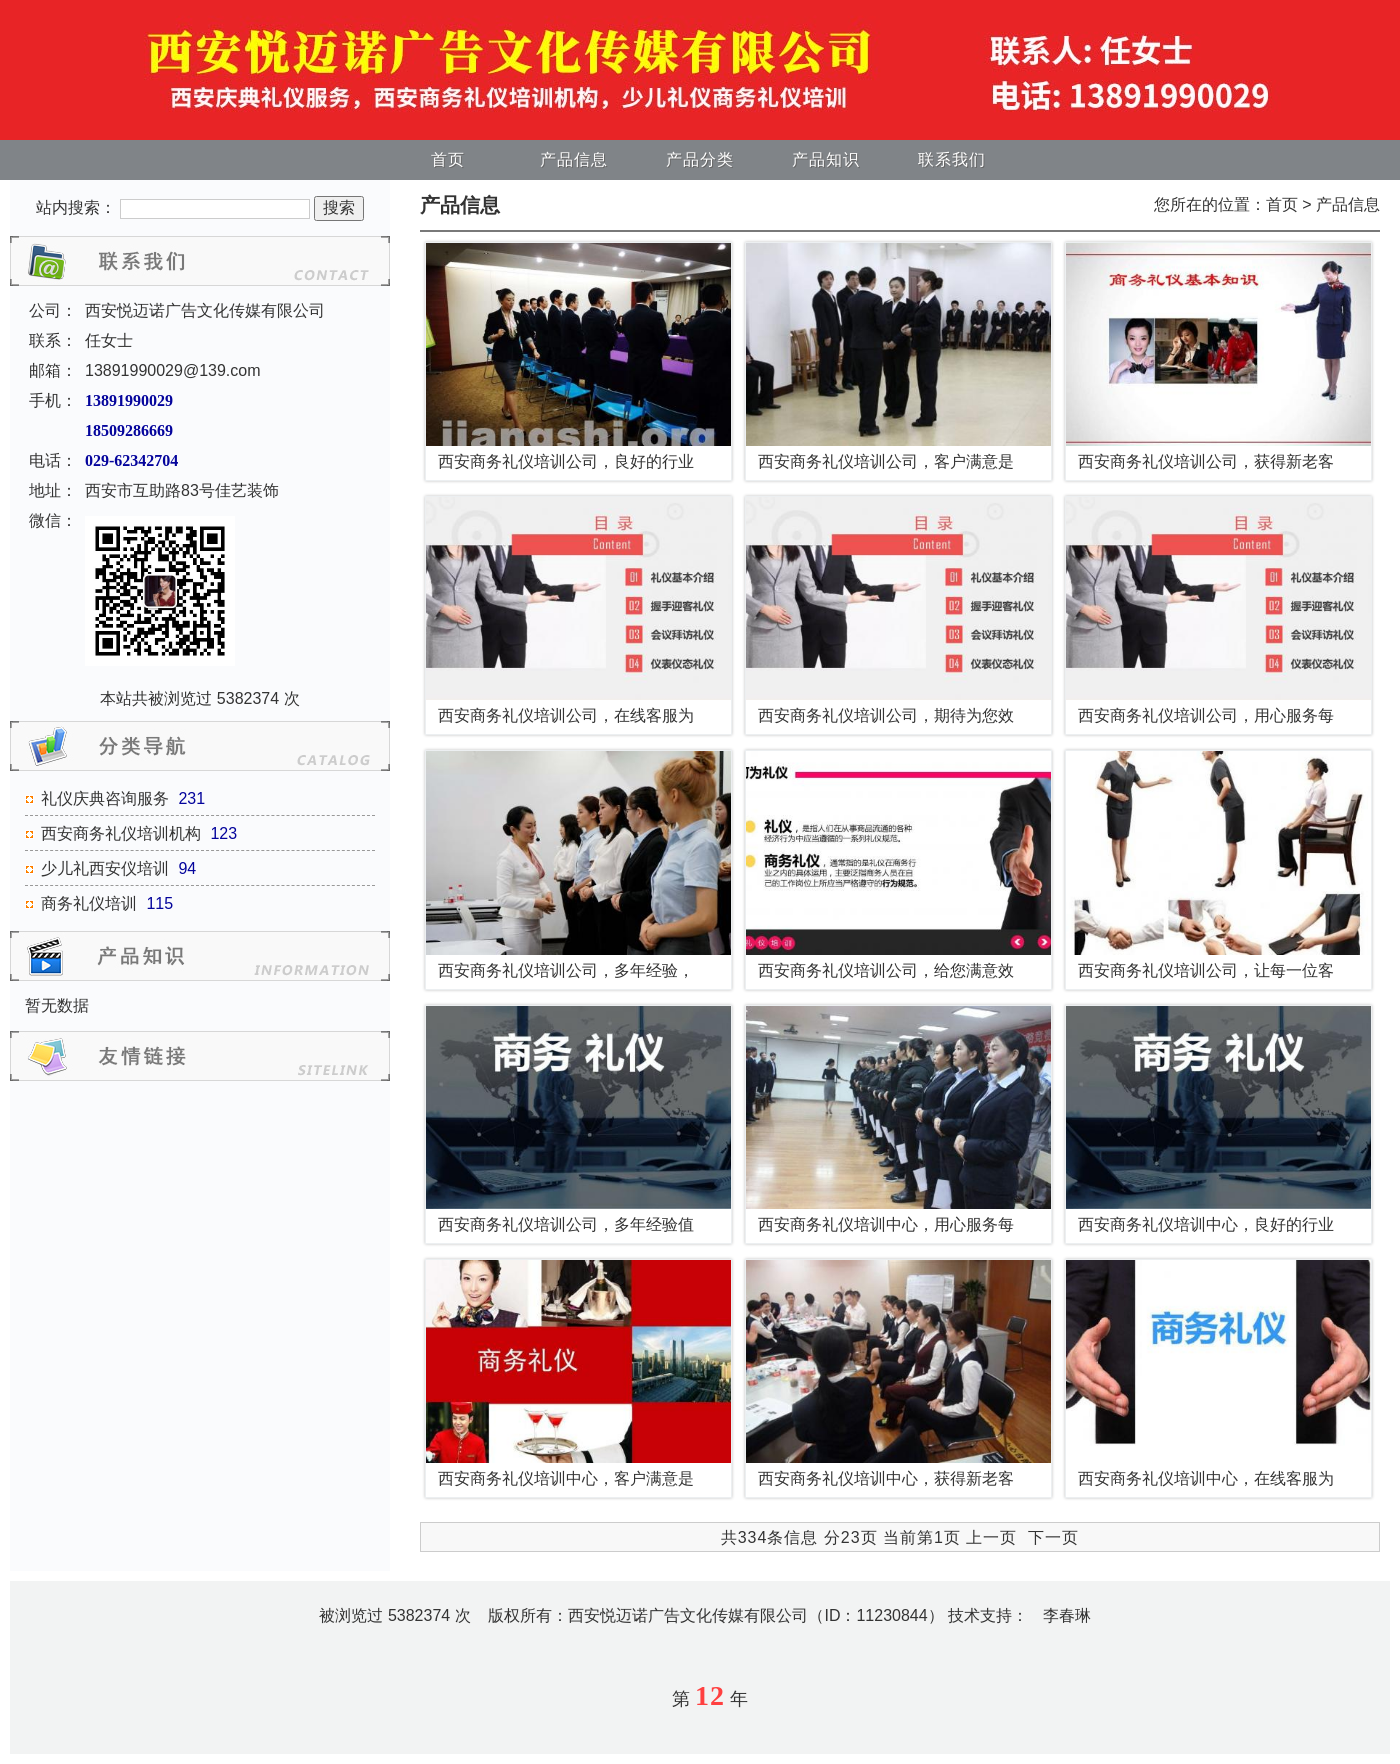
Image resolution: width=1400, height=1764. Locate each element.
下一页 (1053, 1537)
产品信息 (574, 159)
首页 (448, 159)
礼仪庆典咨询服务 (105, 798)
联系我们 (952, 159)
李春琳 (1067, 1615)
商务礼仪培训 (89, 903)
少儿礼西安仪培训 (105, 868)
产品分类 (700, 159)
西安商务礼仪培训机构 (121, 833)
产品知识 (826, 159)
